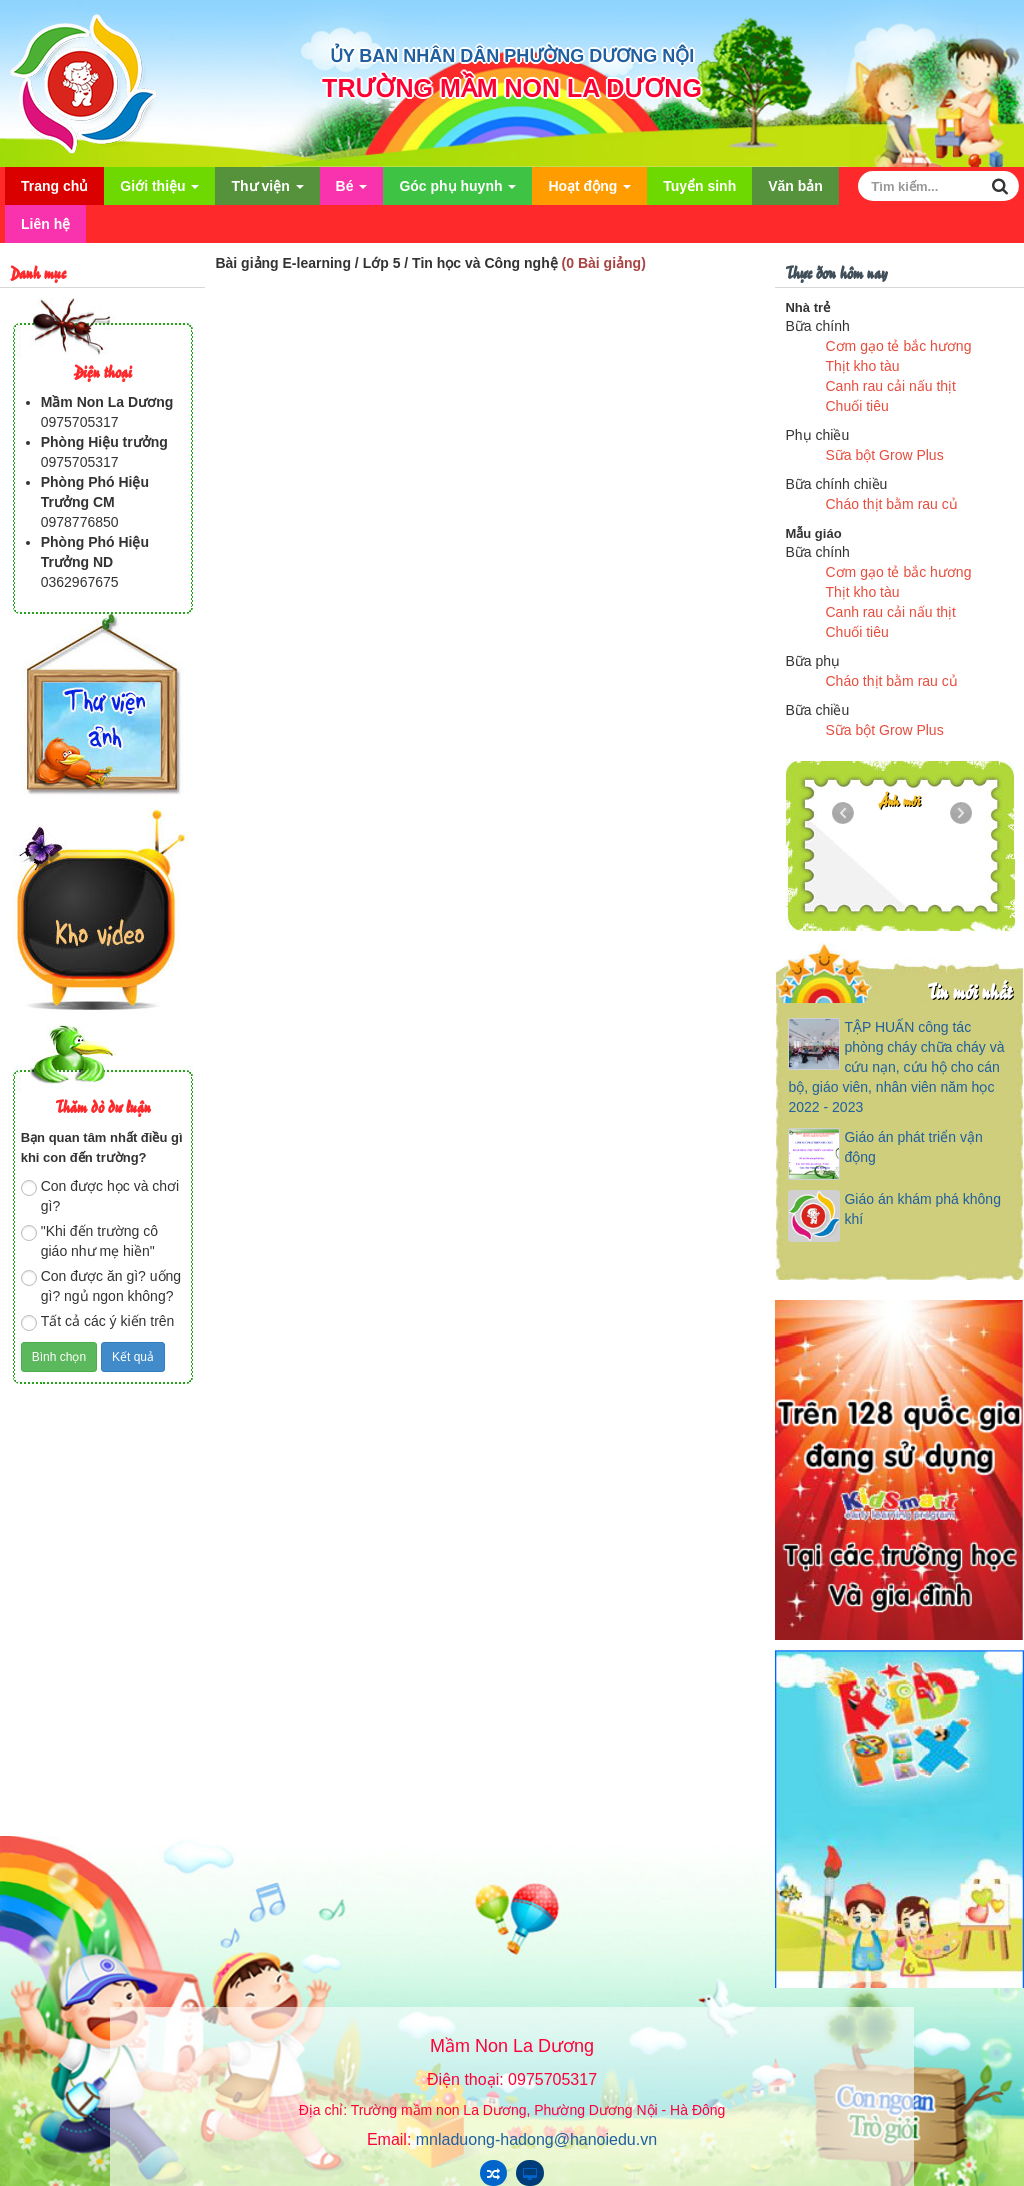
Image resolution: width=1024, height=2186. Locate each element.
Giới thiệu (159, 191)
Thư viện (267, 191)
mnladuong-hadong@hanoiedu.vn (536, 2139)
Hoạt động (589, 191)
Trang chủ (54, 186)
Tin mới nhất (969, 990)
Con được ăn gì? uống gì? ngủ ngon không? (101, 1286)
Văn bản (795, 186)
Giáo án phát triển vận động (913, 1147)
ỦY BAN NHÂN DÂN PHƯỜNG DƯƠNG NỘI (512, 56)
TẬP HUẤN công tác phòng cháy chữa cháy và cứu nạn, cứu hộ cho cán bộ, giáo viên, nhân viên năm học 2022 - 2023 (896, 1067)
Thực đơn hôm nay (836, 271)
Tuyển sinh (699, 186)
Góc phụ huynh (457, 191)
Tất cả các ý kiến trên (98, 1322)
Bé (352, 191)
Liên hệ (45, 224)
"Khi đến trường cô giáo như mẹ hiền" (89, 1241)
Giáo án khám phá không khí (922, 1209)
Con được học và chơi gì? (100, 1196)
